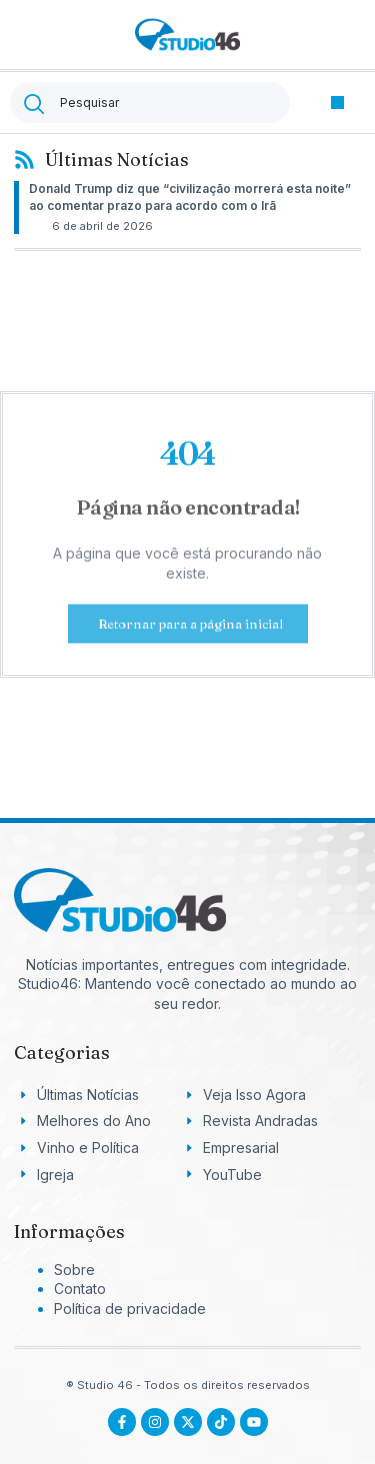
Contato (80, 1288)
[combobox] (150, 102)
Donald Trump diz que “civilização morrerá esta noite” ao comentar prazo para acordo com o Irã (190, 197)
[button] (337, 102)
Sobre (74, 1269)
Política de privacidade (130, 1308)
